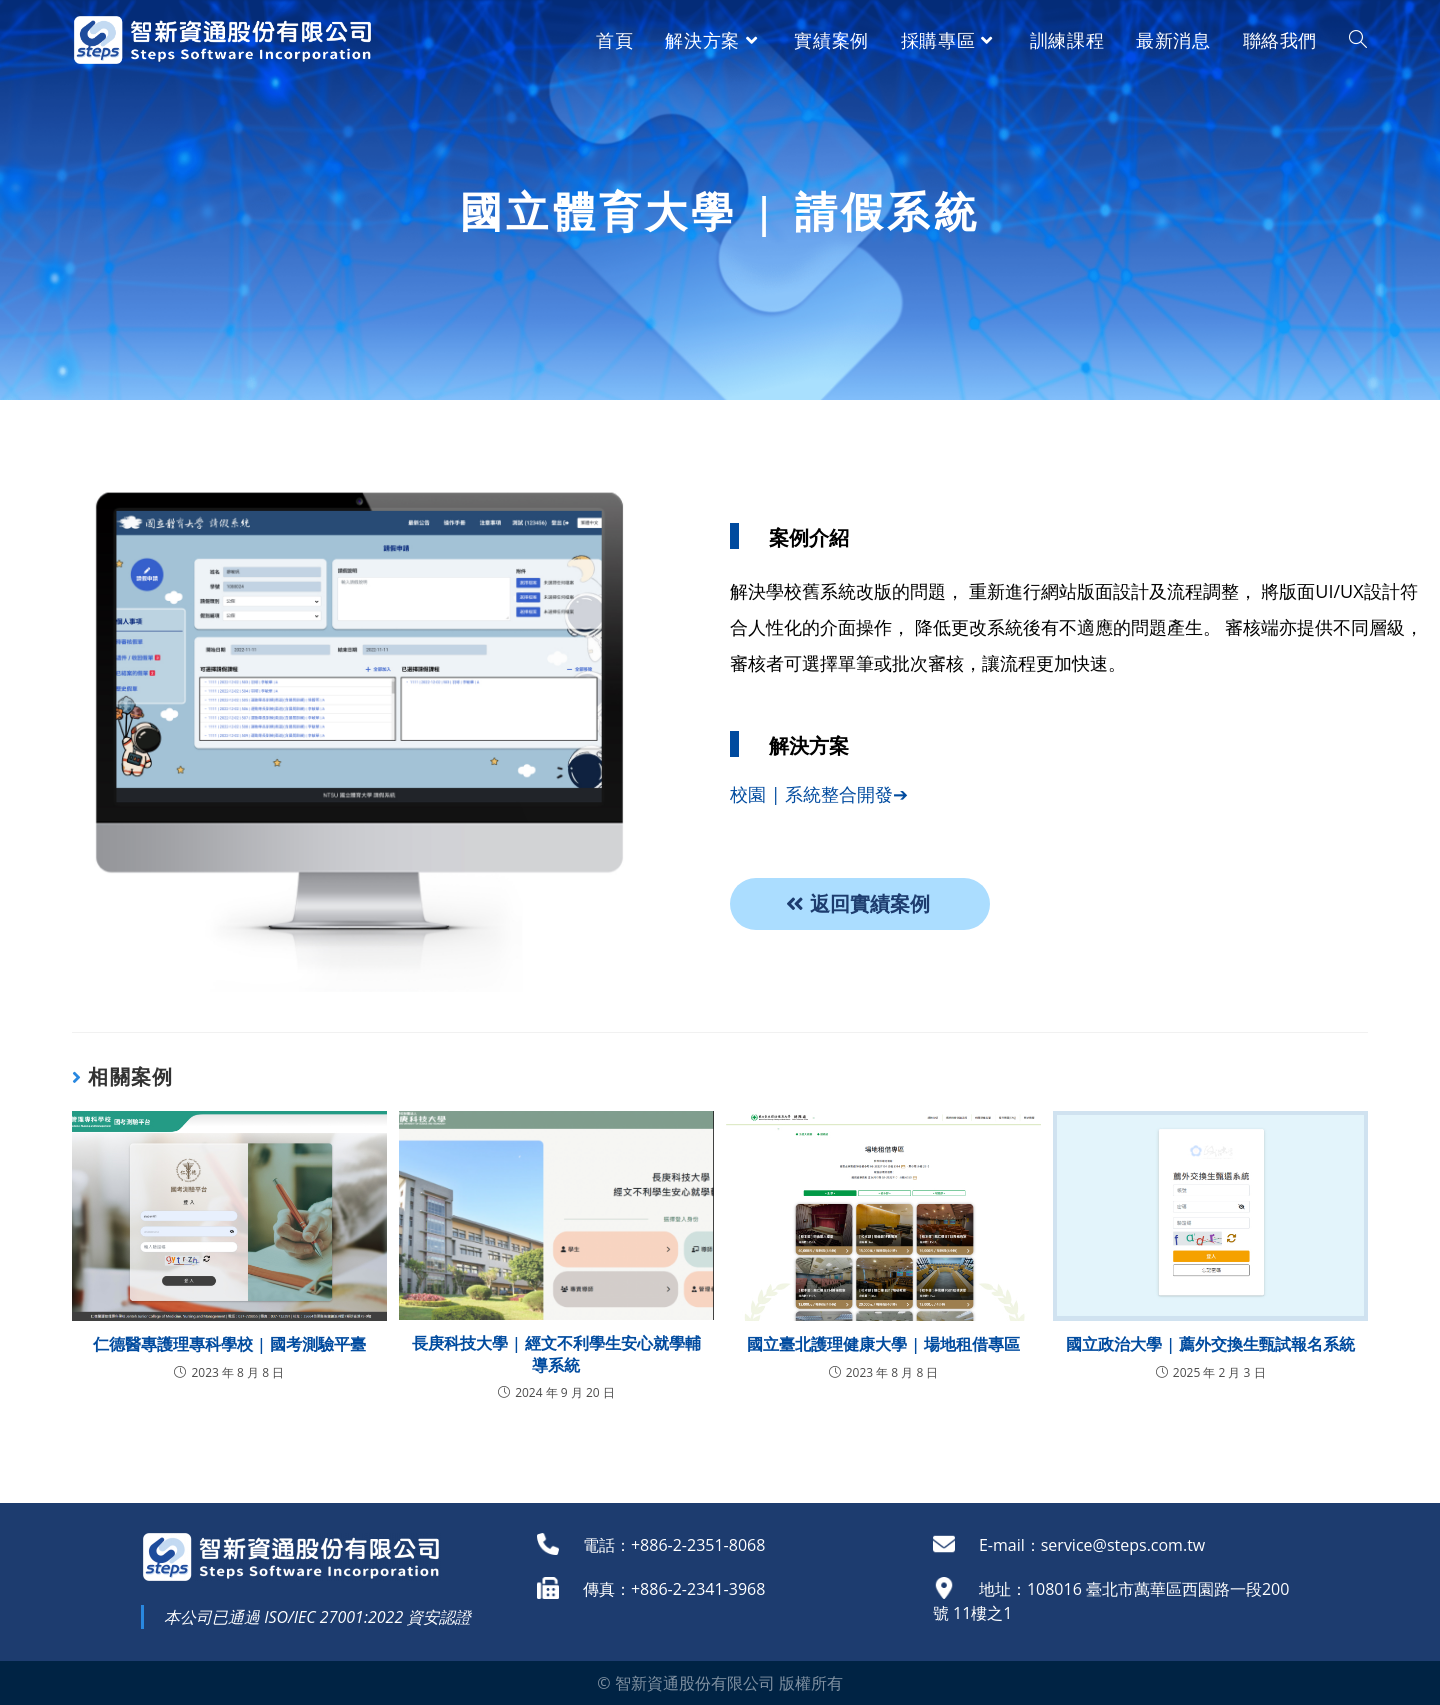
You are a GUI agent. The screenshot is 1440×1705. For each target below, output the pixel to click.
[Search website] (1358, 40)
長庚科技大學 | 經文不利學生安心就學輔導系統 (556, 1354)
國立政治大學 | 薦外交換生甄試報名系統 (1210, 1344)
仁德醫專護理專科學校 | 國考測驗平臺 (229, 1344)
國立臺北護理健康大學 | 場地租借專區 (883, 1344)
